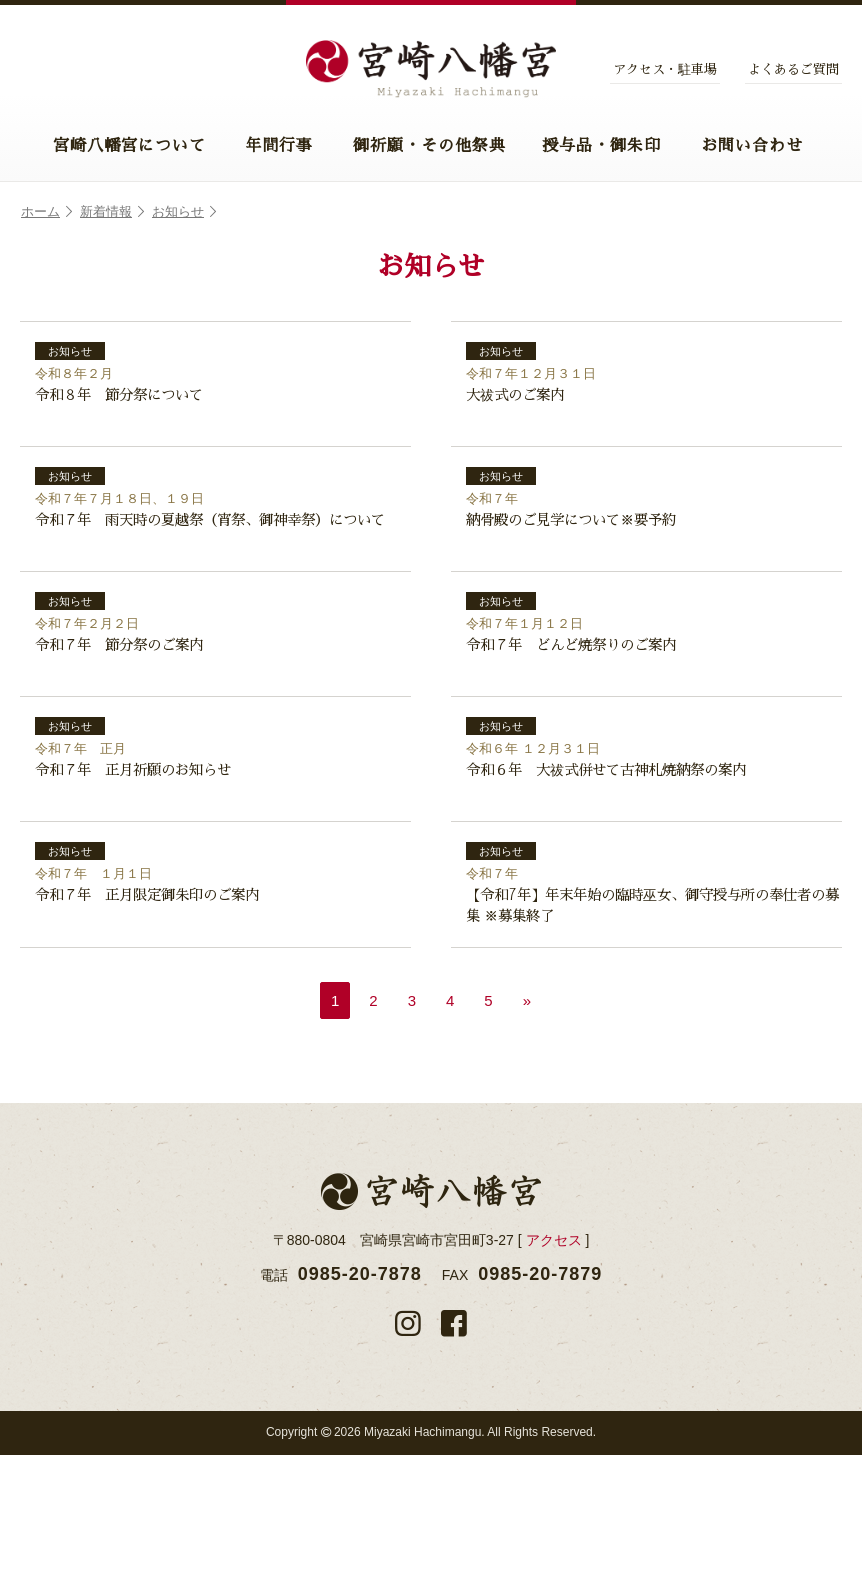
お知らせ (184, 212)
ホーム (46, 212)
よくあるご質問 (793, 69)
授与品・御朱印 (601, 146)
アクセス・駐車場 (665, 69)
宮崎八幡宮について (129, 146)
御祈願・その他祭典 (429, 146)
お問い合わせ (752, 146)
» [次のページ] (527, 1129)
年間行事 (279, 146)
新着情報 (112, 212)
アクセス (554, 1369)
